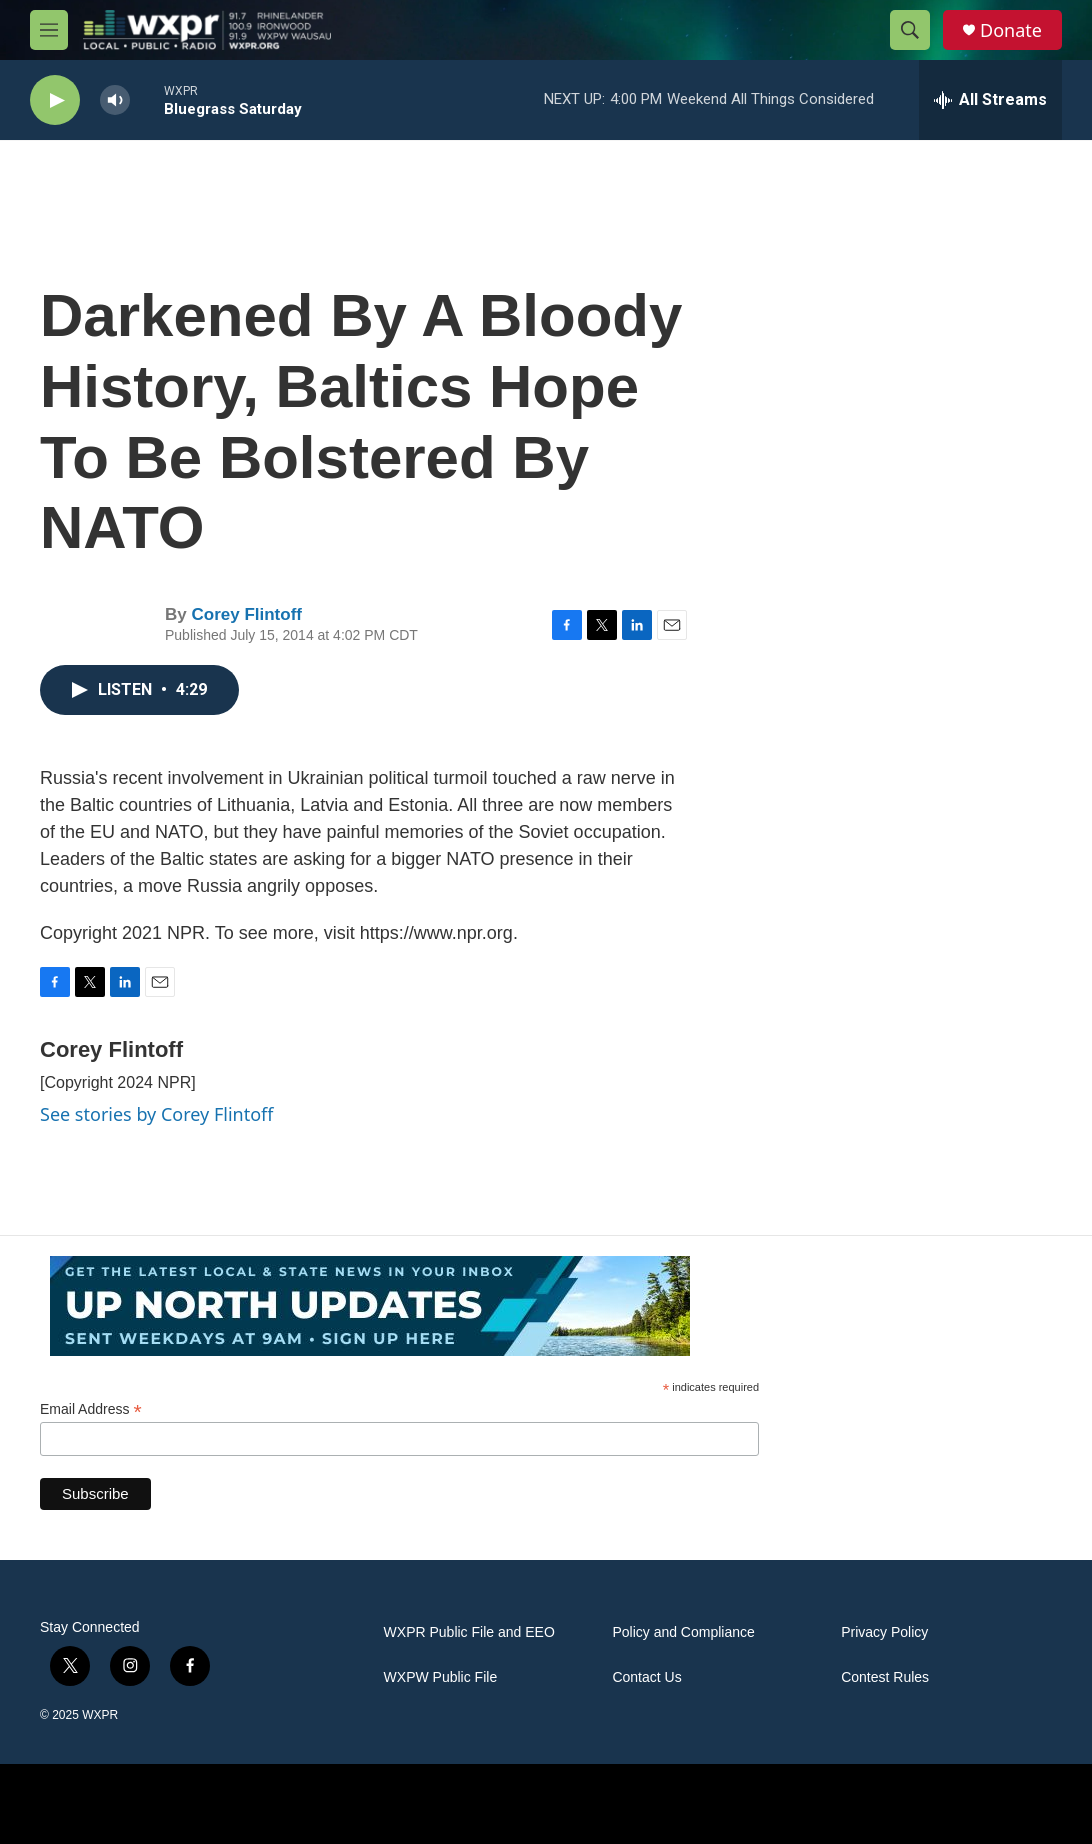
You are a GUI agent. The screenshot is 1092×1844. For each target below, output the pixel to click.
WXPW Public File (441, 1677)
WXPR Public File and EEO (469, 1632)
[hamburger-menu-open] (49, 30)
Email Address (91, 1409)
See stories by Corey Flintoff (157, 1114)
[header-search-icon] (910, 30)
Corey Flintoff (246, 614)
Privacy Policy (884, 1632)
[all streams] (990, 100)
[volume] (115, 100)
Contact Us (646, 1677)
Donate (1011, 30)
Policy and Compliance (683, 1632)
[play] (55, 100)
